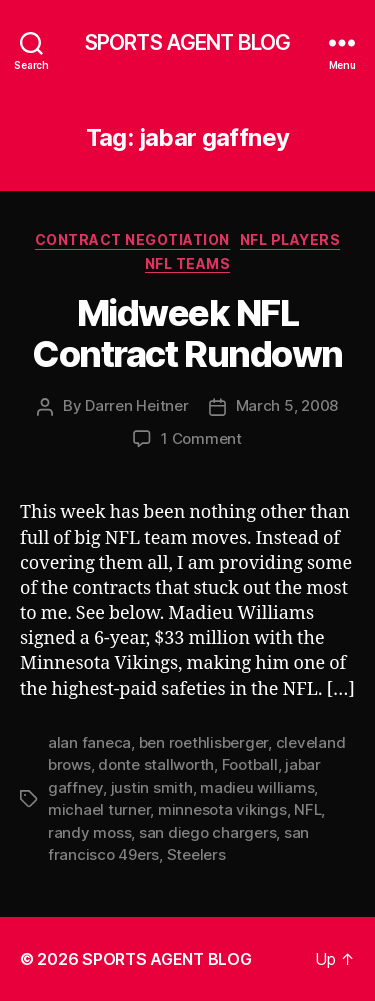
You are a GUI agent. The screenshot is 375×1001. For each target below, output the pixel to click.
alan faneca (89, 742)
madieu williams (257, 787)
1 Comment (201, 438)
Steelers (196, 854)
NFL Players (290, 239)
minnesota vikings (222, 809)
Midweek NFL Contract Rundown (187, 333)
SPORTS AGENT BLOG (187, 42)
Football (250, 764)
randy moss (89, 832)
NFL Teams (188, 263)
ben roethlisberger (203, 742)
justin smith (152, 787)
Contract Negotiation (132, 239)
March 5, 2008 (287, 405)
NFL (307, 809)
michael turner (99, 809)
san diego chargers (207, 832)
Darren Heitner (136, 405)
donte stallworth (156, 764)
